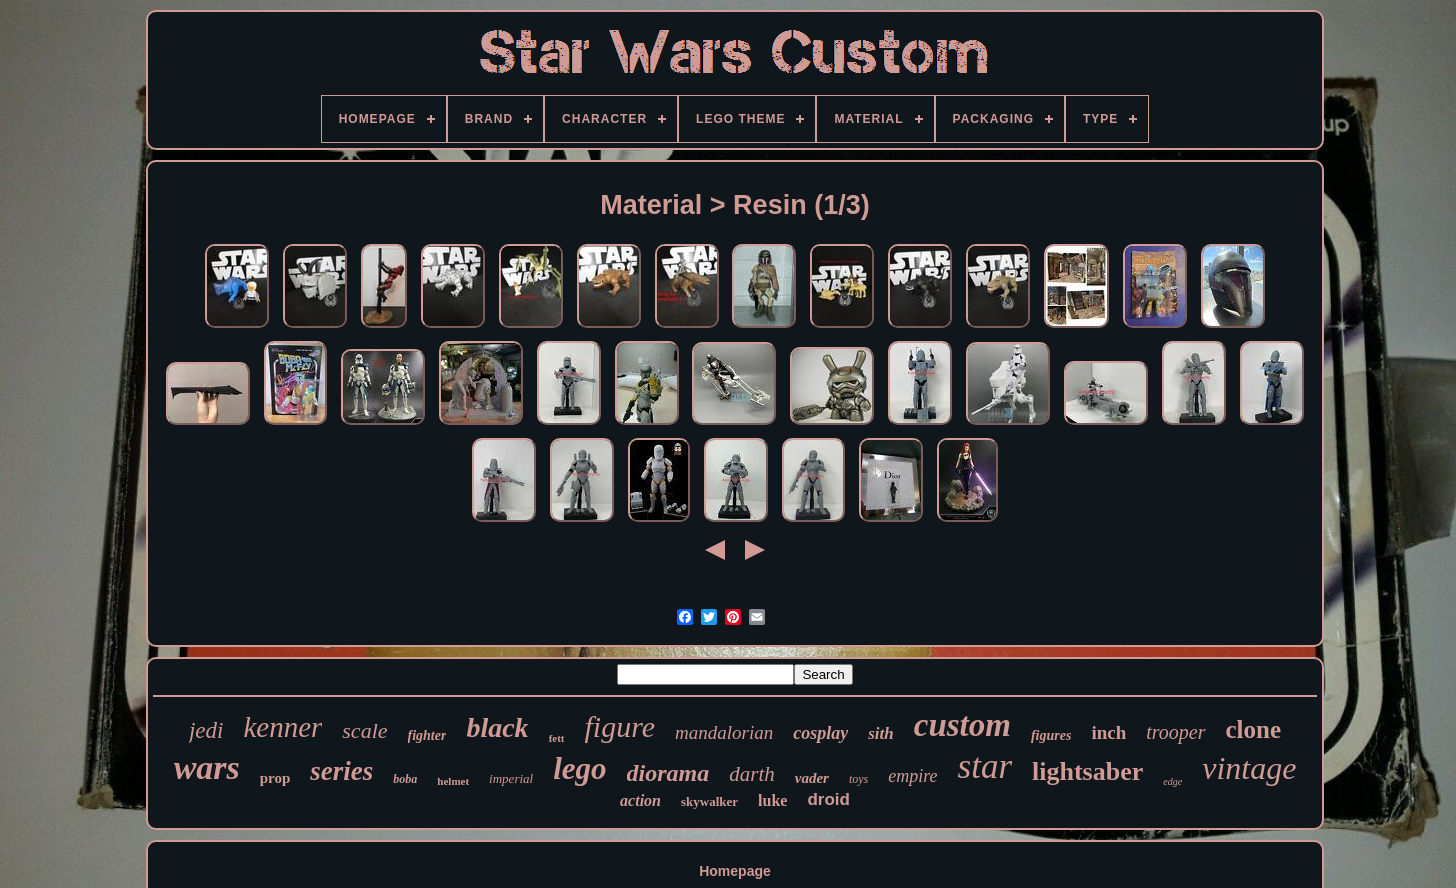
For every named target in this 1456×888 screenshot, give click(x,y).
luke (772, 800)
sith (881, 733)
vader (812, 778)
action (640, 800)
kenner (282, 727)
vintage (1249, 768)
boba (405, 779)
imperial (511, 778)
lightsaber (1087, 771)
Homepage (735, 871)
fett (557, 738)
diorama (668, 773)
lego (579, 768)
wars (207, 767)
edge (1172, 781)
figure (620, 726)
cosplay (820, 733)
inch (1108, 732)
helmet (453, 781)
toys (858, 779)
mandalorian (724, 732)
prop (275, 778)
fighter (427, 735)
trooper (1175, 732)
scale (364, 730)
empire (912, 776)
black (497, 727)
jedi (206, 730)
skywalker (709, 801)
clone (1254, 729)
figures (1051, 735)
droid (828, 799)
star (985, 766)
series (341, 771)
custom (962, 725)
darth (752, 774)
